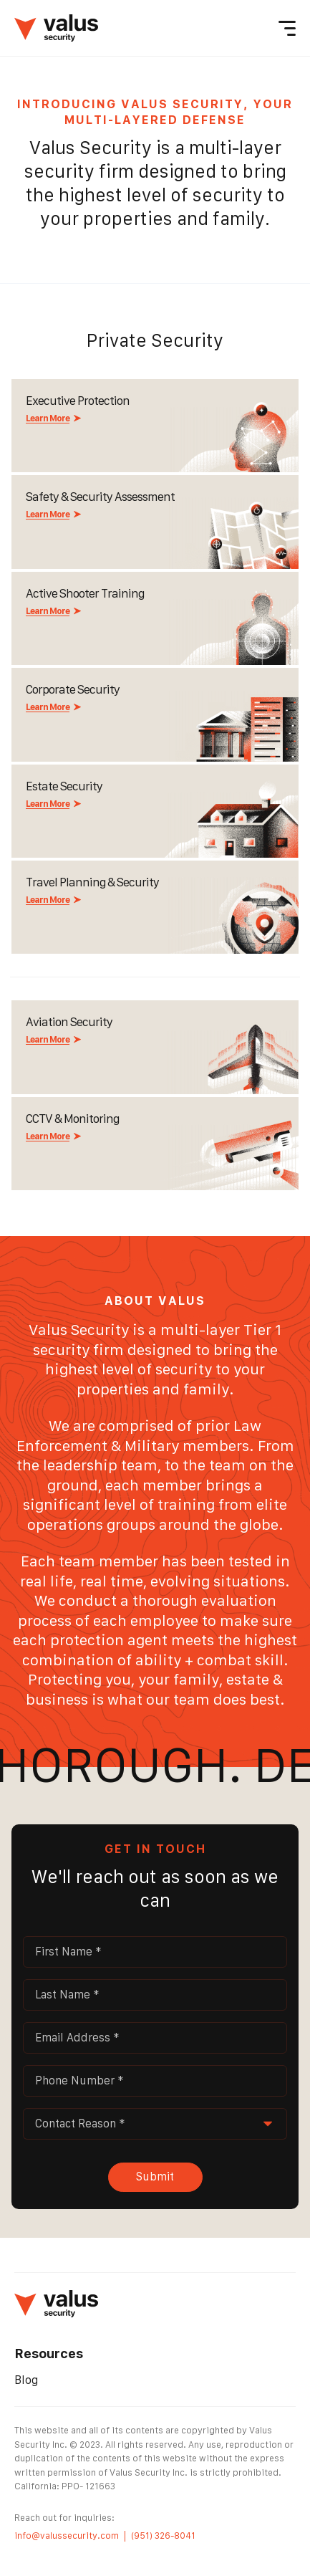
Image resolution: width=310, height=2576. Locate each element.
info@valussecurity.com (66, 2536)
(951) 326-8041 (163, 2536)
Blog (26, 2380)
